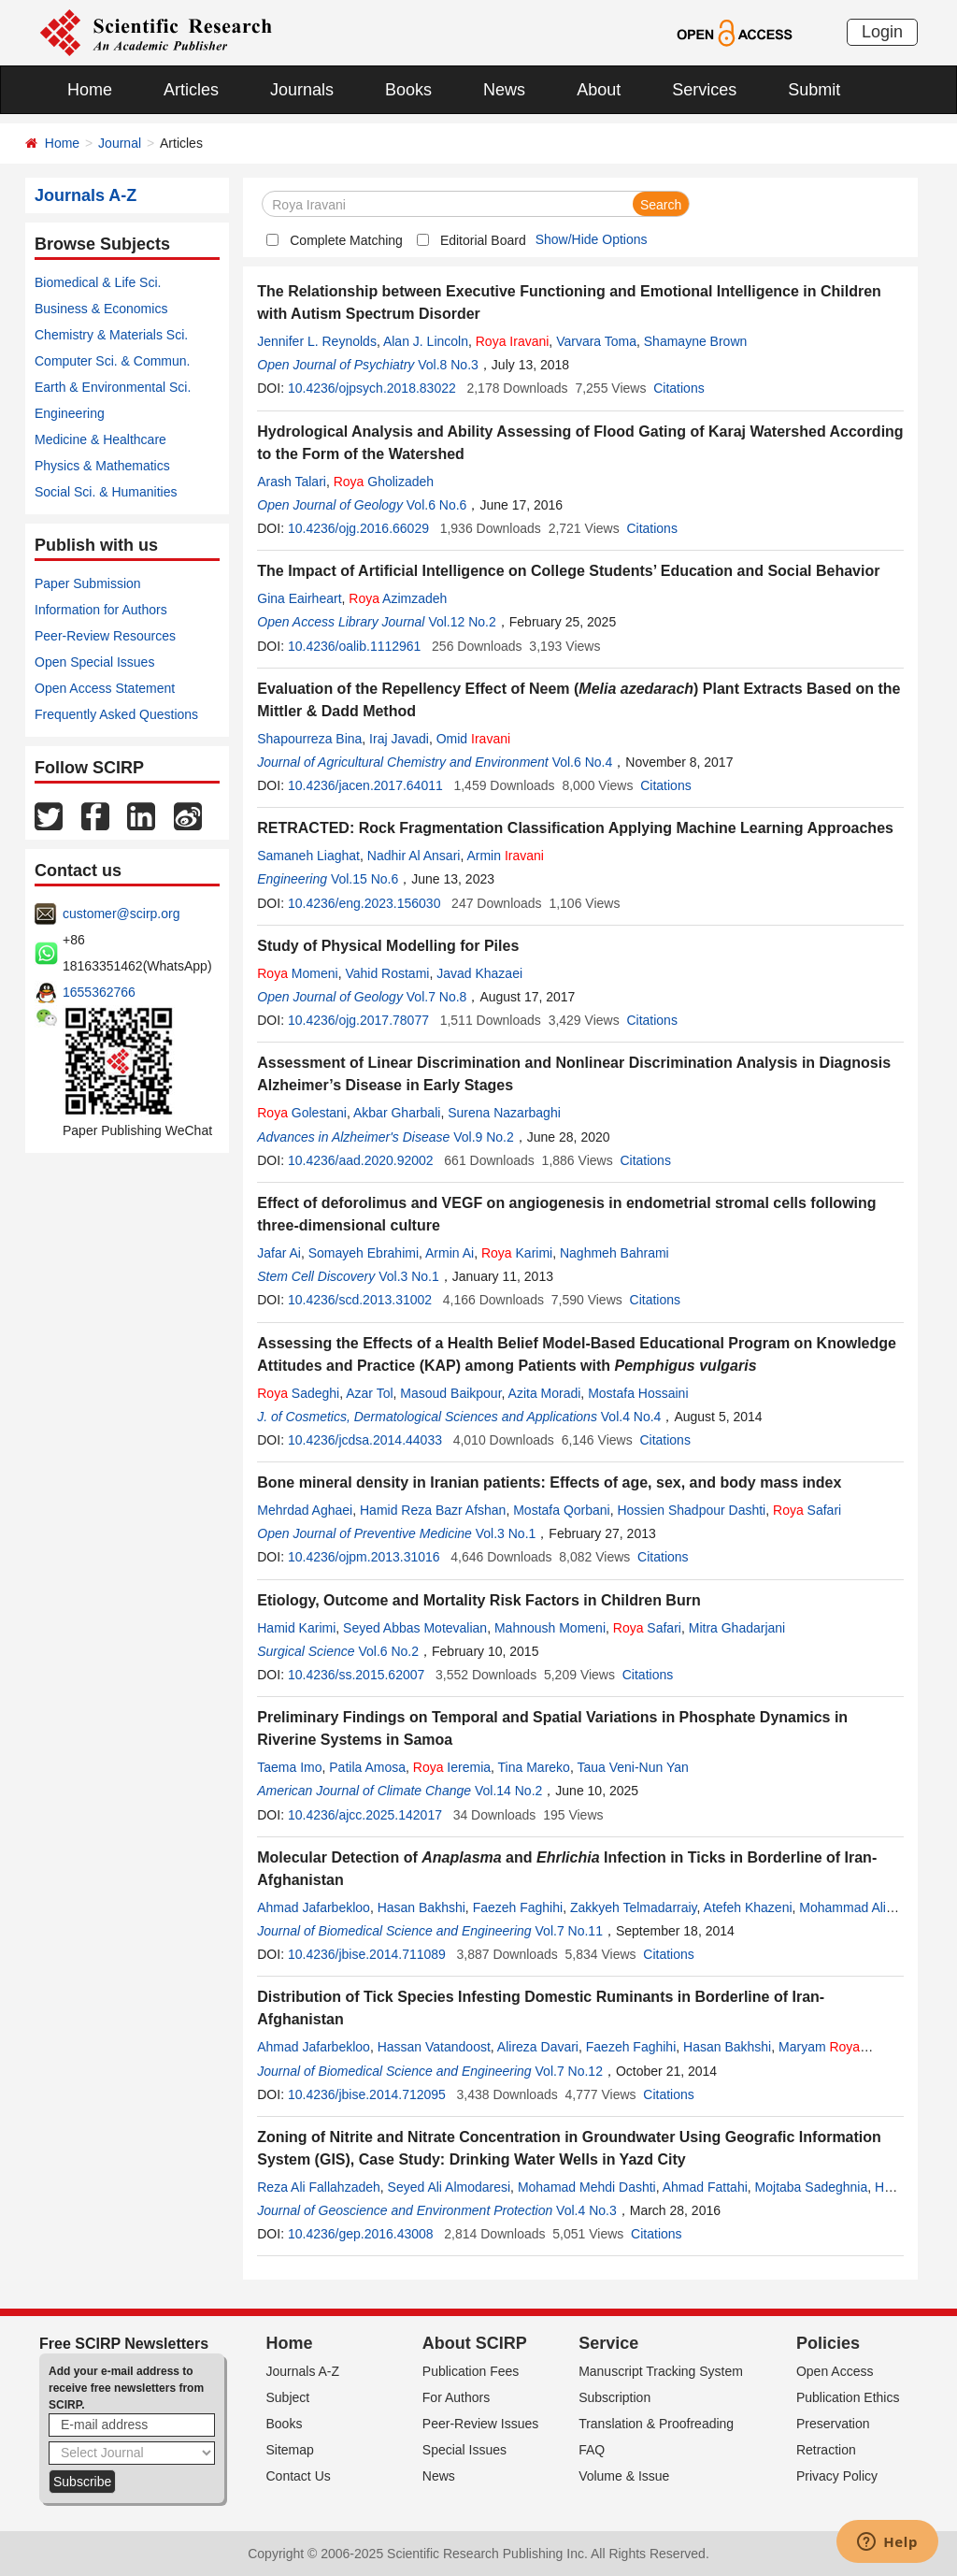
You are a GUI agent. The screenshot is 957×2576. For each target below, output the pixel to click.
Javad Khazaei (479, 973)
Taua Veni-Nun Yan (632, 1767)
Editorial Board (483, 240)
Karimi (516, 1252)
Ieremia (452, 1767)
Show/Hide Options (592, 239)
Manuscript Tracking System (660, 2371)
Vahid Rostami (387, 973)
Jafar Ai (279, 1252)
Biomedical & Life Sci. (98, 282)
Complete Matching (346, 240)
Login (882, 31)
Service (608, 2343)
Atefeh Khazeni (748, 1907)
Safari (807, 1510)
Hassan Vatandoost (434, 2046)
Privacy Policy (837, 2475)
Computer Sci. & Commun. (113, 360)
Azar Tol (369, 1393)
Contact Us (298, 2475)
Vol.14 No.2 (508, 1790)
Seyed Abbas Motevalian (415, 1627)
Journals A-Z (303, 2371)
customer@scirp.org (121, 913)
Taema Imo (289, 1767)
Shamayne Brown (696, 341)
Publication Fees (471, 2371)
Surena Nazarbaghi (504, 1112)
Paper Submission (88, 583)
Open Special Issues (94, 662)
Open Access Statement (105, 688)
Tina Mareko (534, 1767)
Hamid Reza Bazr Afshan (433, 1510)
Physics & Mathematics (102, 465)
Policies (828, 2343)
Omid (473, 738)
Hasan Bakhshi (421, 1907)
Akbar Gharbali (396, 1112)
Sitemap (290, 2449)
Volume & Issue (623, 2475)
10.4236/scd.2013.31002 (360, 1299)
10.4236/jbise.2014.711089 (367, 1954)
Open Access (835, 2371)
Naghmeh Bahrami (614, 1252)
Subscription (614, 2397)
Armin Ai (449, 1252)
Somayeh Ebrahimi (363, 1252)
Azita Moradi (544, 1393)
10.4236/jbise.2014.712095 (367, 2094)
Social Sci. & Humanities (106, 491)
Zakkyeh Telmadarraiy (633, 1907)
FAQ (591, 2449)
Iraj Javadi (399, 738)
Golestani (302, 1112)
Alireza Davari (537, 2046)
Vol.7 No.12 (569, 2071)
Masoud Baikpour (450, 1393)
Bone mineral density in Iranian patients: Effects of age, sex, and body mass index (549, 1482)
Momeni (297, 973)
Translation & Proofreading (656, 2423)
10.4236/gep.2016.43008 (361, 2233)
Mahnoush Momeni (550, 1627)
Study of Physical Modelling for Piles (388, 946)
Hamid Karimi (296, 1627)
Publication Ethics (848, 2397)
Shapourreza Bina (309, 738)
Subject (288, 2397)
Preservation (833, 2423)
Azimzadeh (398, 598)
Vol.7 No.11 (569, 1930)
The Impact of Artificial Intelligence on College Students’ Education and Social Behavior (568, 571)
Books (408, 89)
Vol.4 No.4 (631, 1416)
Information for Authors (101, 609)
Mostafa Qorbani (561, 1510)
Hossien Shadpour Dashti (691, 1510)
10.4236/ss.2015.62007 (356, 1674)
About (599, 89)
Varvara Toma (596, 341)
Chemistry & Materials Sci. (111, 334)
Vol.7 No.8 (437, 996)
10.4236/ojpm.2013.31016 (364, 1556)
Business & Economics (101, 308)
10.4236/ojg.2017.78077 (358, 1020)
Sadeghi (298, 1393)
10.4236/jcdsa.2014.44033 (365, 1439)
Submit (814, 89)
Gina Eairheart (299, 598)
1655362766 (99, 992)
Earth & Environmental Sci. (113, 387)
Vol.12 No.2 (461, 621)
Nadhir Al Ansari (414, 855)
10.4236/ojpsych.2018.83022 (372, 388)
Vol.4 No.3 (586, 2210)
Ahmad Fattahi (705, 2187)
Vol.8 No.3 (448, 364)
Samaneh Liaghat (308, 855)
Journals (302, 89)
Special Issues (464, 2449)
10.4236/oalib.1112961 (354, 646)
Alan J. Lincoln (425, 341)
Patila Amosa (367, 1767)
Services (704, 89)
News (504, 89)
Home (89, 89)
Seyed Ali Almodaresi (449, 2187)
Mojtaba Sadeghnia (811, 2187)
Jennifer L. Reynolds (317, 341)
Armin (504, 855)
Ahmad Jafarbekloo (313, 1907)
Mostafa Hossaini (638, 1393)
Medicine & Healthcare (100, 439)
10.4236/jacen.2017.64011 (365, 785)
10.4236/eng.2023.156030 (364, 903)
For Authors (456, 2397)
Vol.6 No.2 (388, 1651)
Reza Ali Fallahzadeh (318, 2187)
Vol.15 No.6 (364, 878)
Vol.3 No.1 (409, 1276)
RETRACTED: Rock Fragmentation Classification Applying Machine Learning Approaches (575, 828)
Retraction (826, 2449)
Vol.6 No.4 (582, 762)
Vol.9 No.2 (483, 1137)
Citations (678, 388)
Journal (119, 143)
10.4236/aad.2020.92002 (361, 1160)
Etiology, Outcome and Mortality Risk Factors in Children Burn (478, 1600)
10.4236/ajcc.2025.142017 (365, 1814)
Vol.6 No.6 (437, 504)
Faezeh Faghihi (518, 1907)
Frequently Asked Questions (116, 714)
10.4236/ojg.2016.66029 (358, 528)
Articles (191, 89)
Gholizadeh (384, 481)
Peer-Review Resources (105, 635)
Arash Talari (291, 481)
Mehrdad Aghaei (304, 1510)
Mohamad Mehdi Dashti (587, 2187)
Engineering (70, 413)
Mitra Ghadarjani (737, 1627)
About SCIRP (474, 2343)
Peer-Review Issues (480, 2423)
